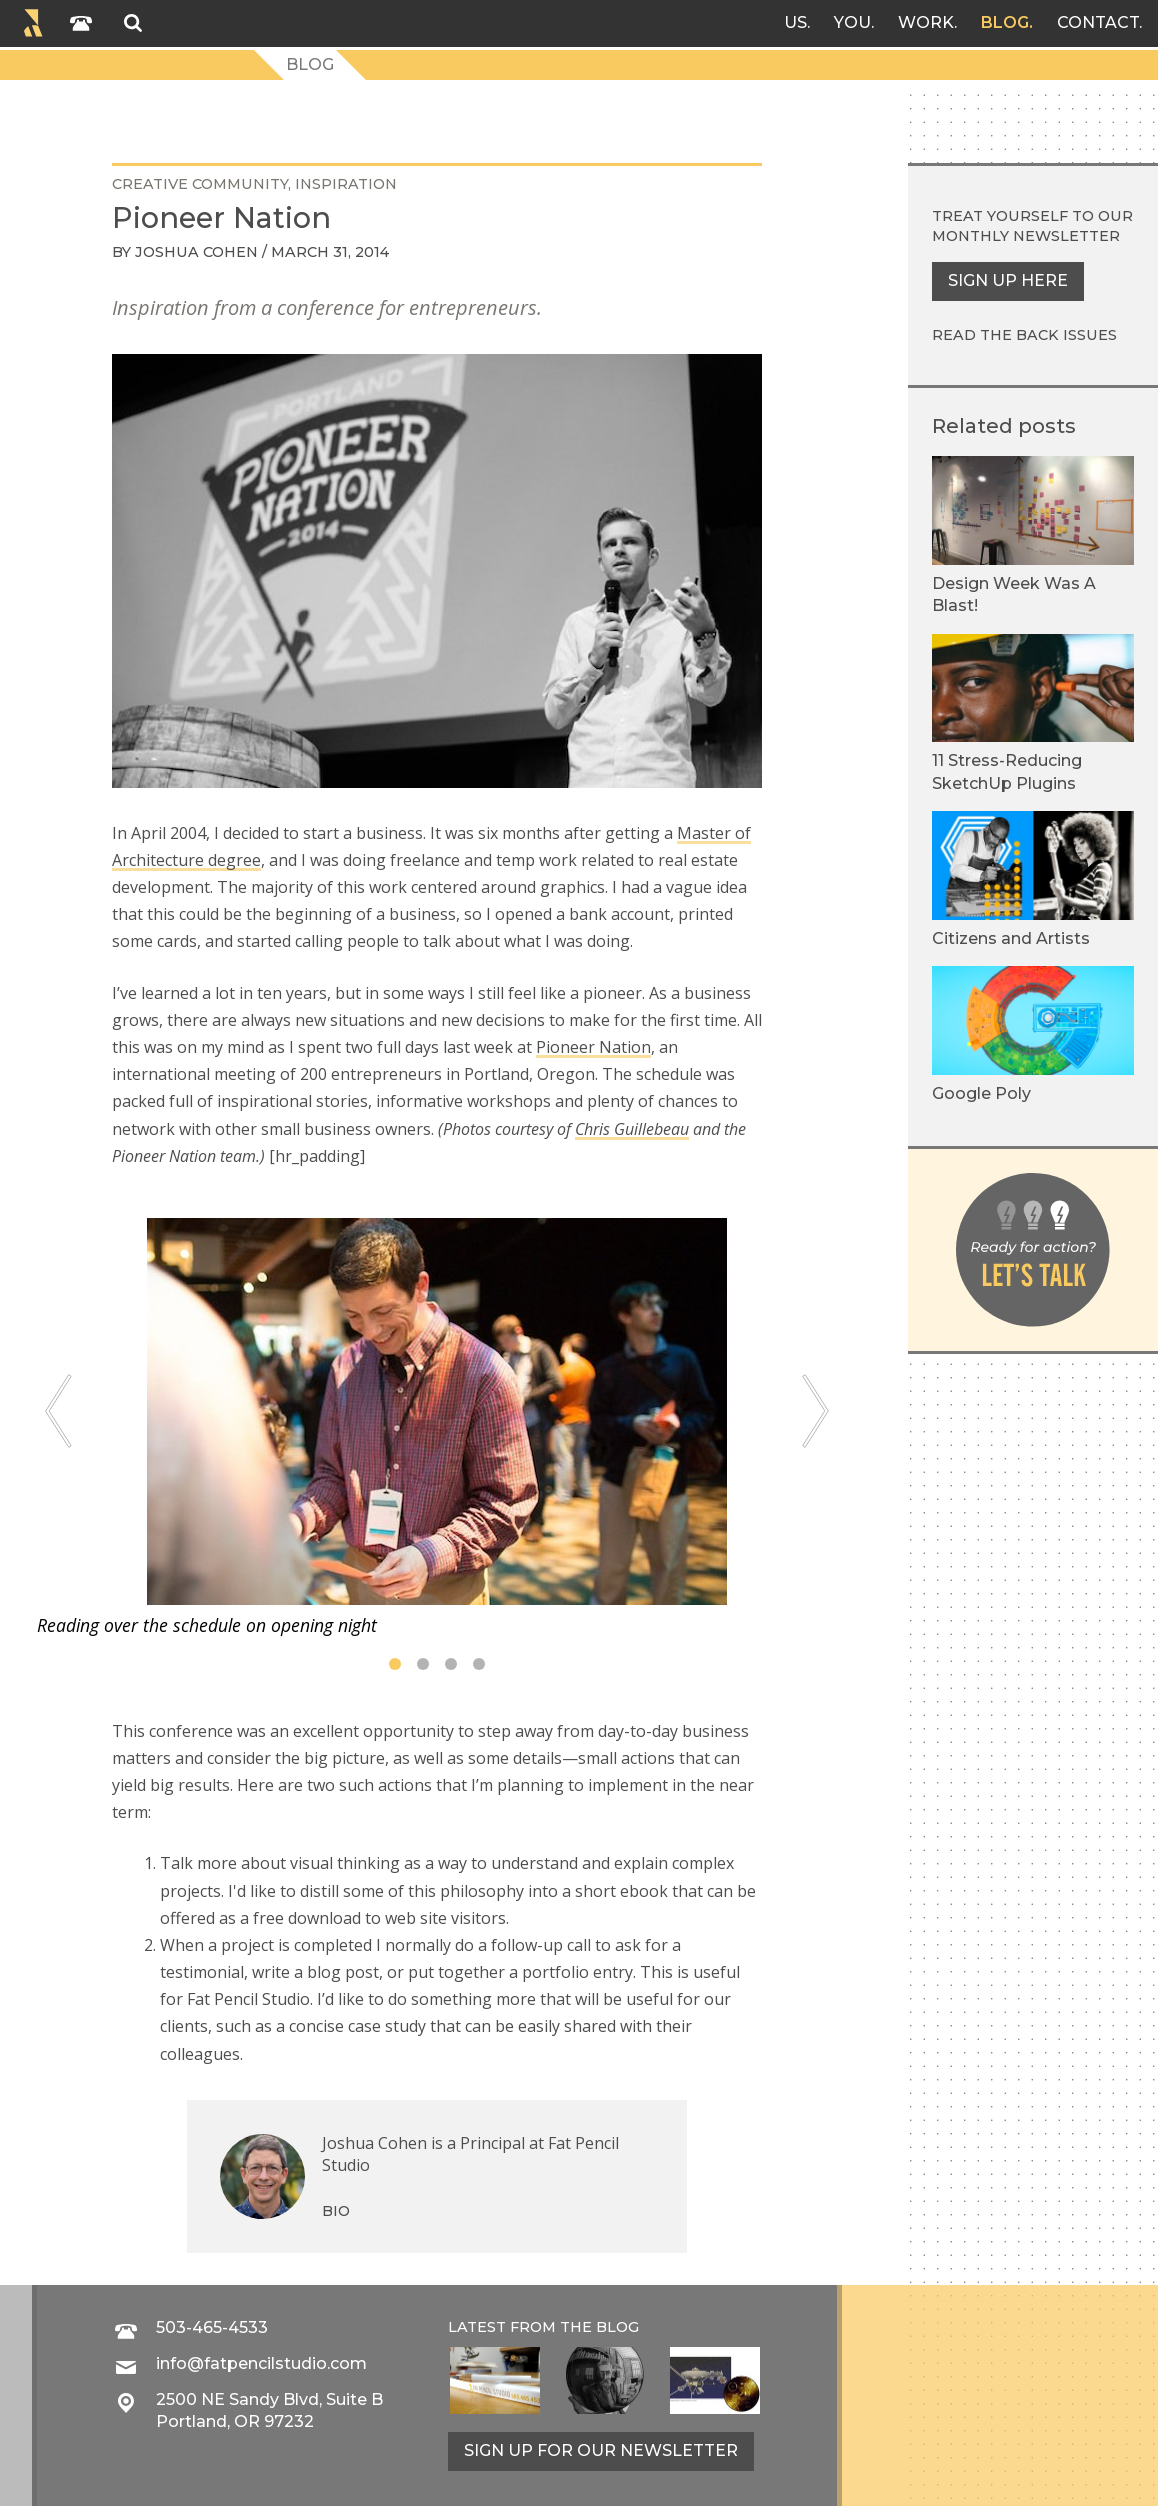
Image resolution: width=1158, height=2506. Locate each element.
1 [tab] (395, 1664)
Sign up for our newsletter (601, 2450)
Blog (1005, 22)
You (852, 22)
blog (617, 2327)
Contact (1098, 22)
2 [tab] (423, 1664)
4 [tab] (479, 1664)
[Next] (815, 1411)
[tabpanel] (437, 1428)
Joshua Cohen (196, 252)
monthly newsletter (1026, 236)
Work (926, 22)
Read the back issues (1024, 335)
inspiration (346, 184)
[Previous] (58, 1411)
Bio (336, 2211)
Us (795, 22)
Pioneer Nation (593, 1047)
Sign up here (1008, 280)
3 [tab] (451, 1664)
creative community (200, 184)
